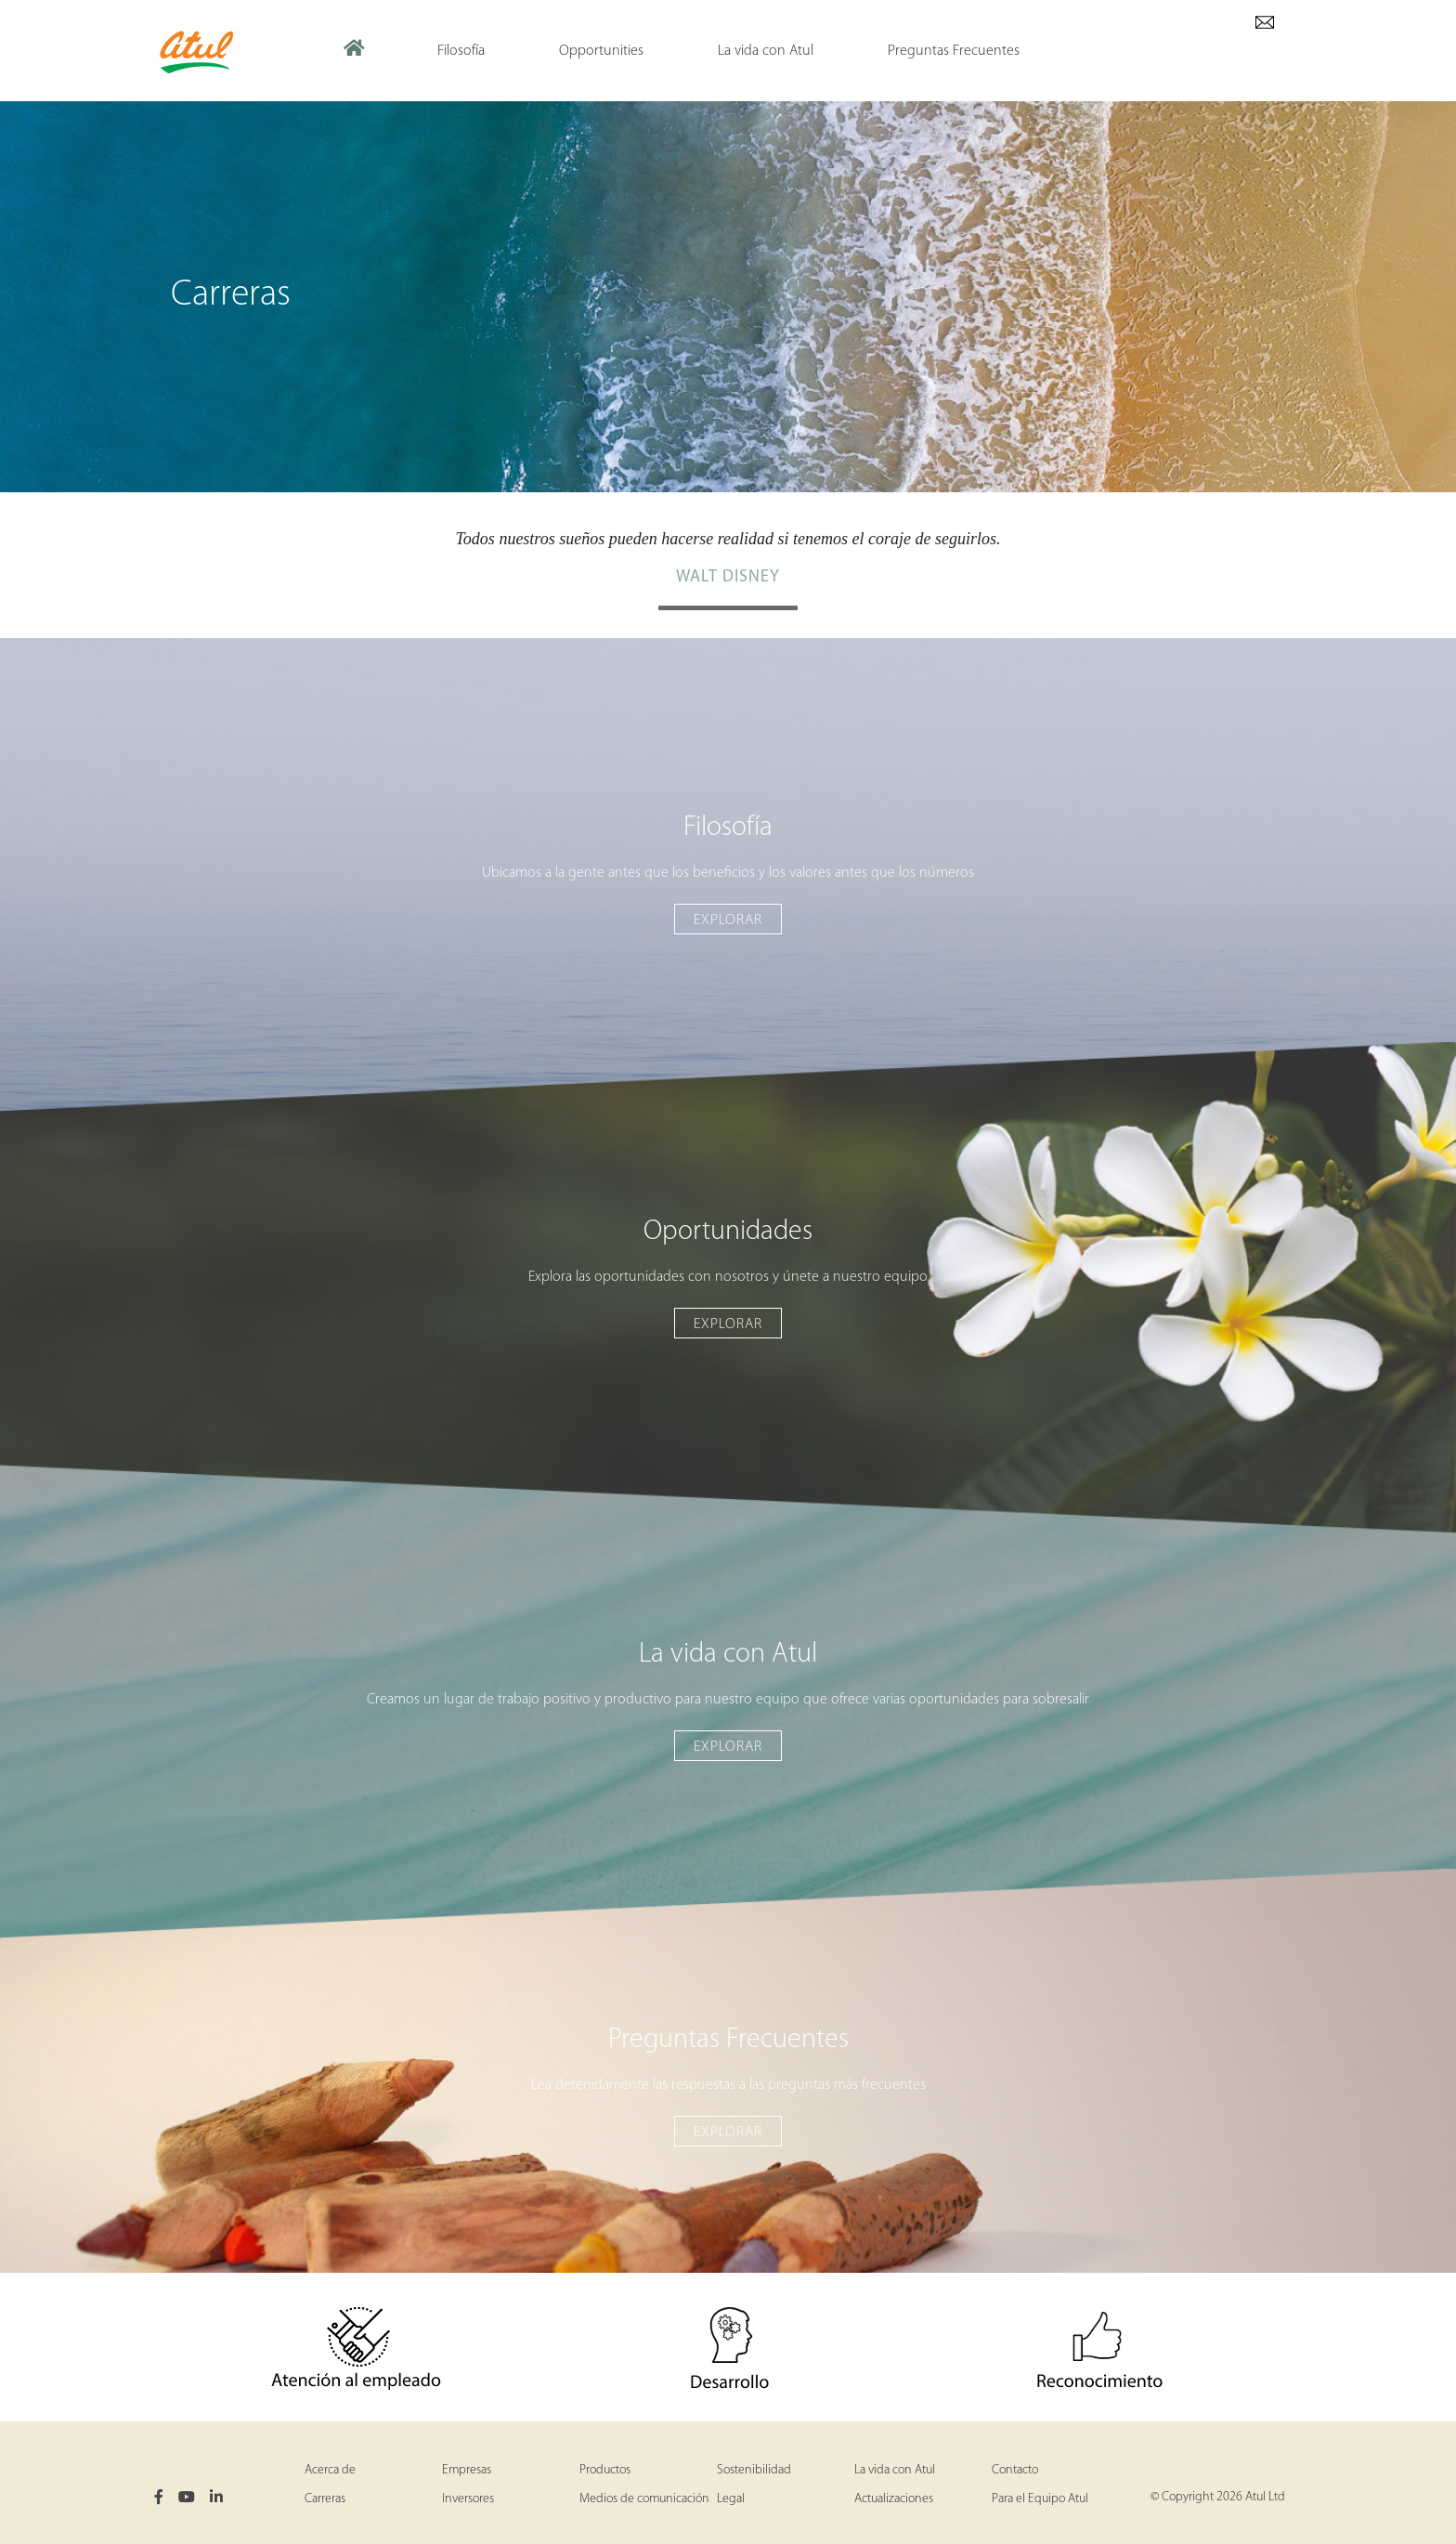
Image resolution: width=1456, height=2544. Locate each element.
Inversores (468, 2499)
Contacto (1015, 2470)
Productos (604, 2470)
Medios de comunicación (644, 2499)
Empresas (466, 2470)
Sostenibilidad (754, 2470)
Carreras (325, 2499)
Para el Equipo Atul (1040, 2499)
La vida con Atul (894, 2470)
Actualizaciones (893, 2499)
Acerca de (330, 2470)
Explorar (728, 920)
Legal (731, 2499)
